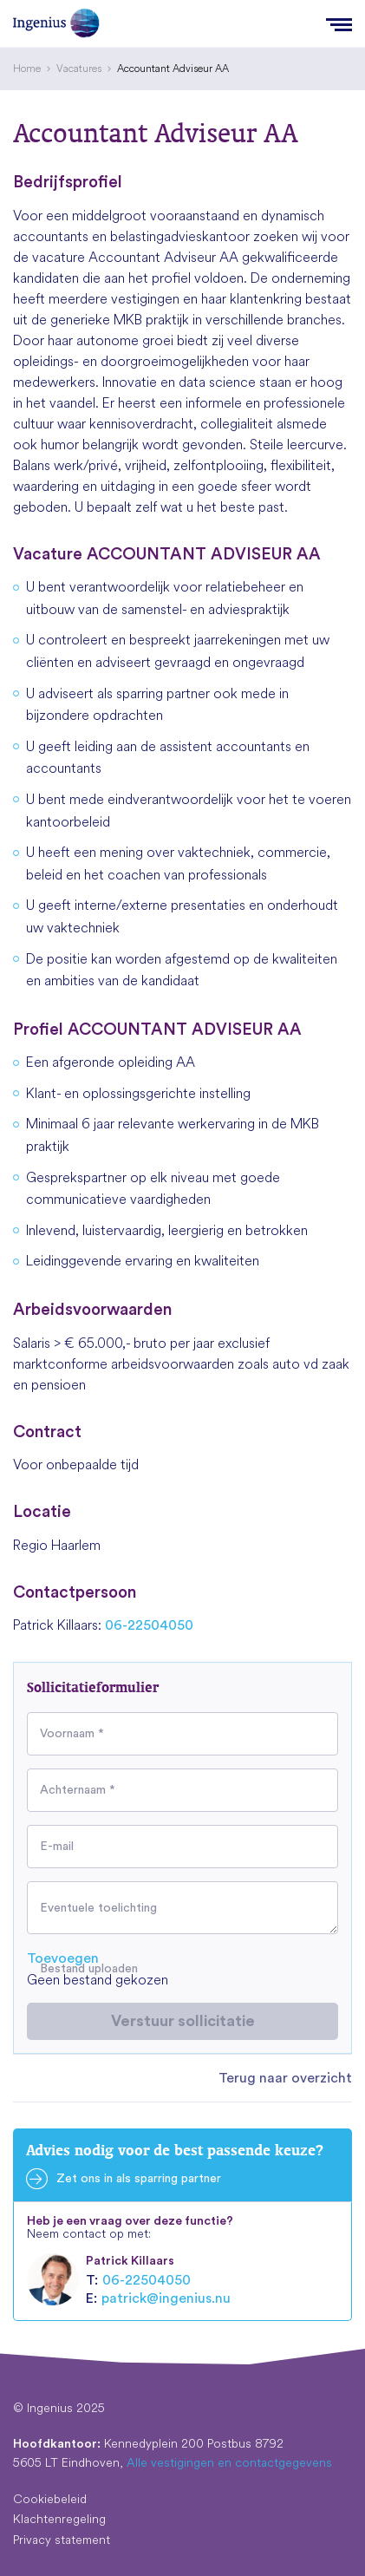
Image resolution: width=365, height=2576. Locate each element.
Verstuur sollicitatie (183, 2021)
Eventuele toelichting (98, 1908)
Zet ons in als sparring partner (138, 2179)
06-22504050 (149, 1625)
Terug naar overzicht (285, 2078)
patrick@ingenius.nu (166, 2298)
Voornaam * (72, 1734)
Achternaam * (77, 1790)
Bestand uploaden (89, 1969)
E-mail (57, 1846)
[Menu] (339, 23)
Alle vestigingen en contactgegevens (229, 2462)
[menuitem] (27, 68)
